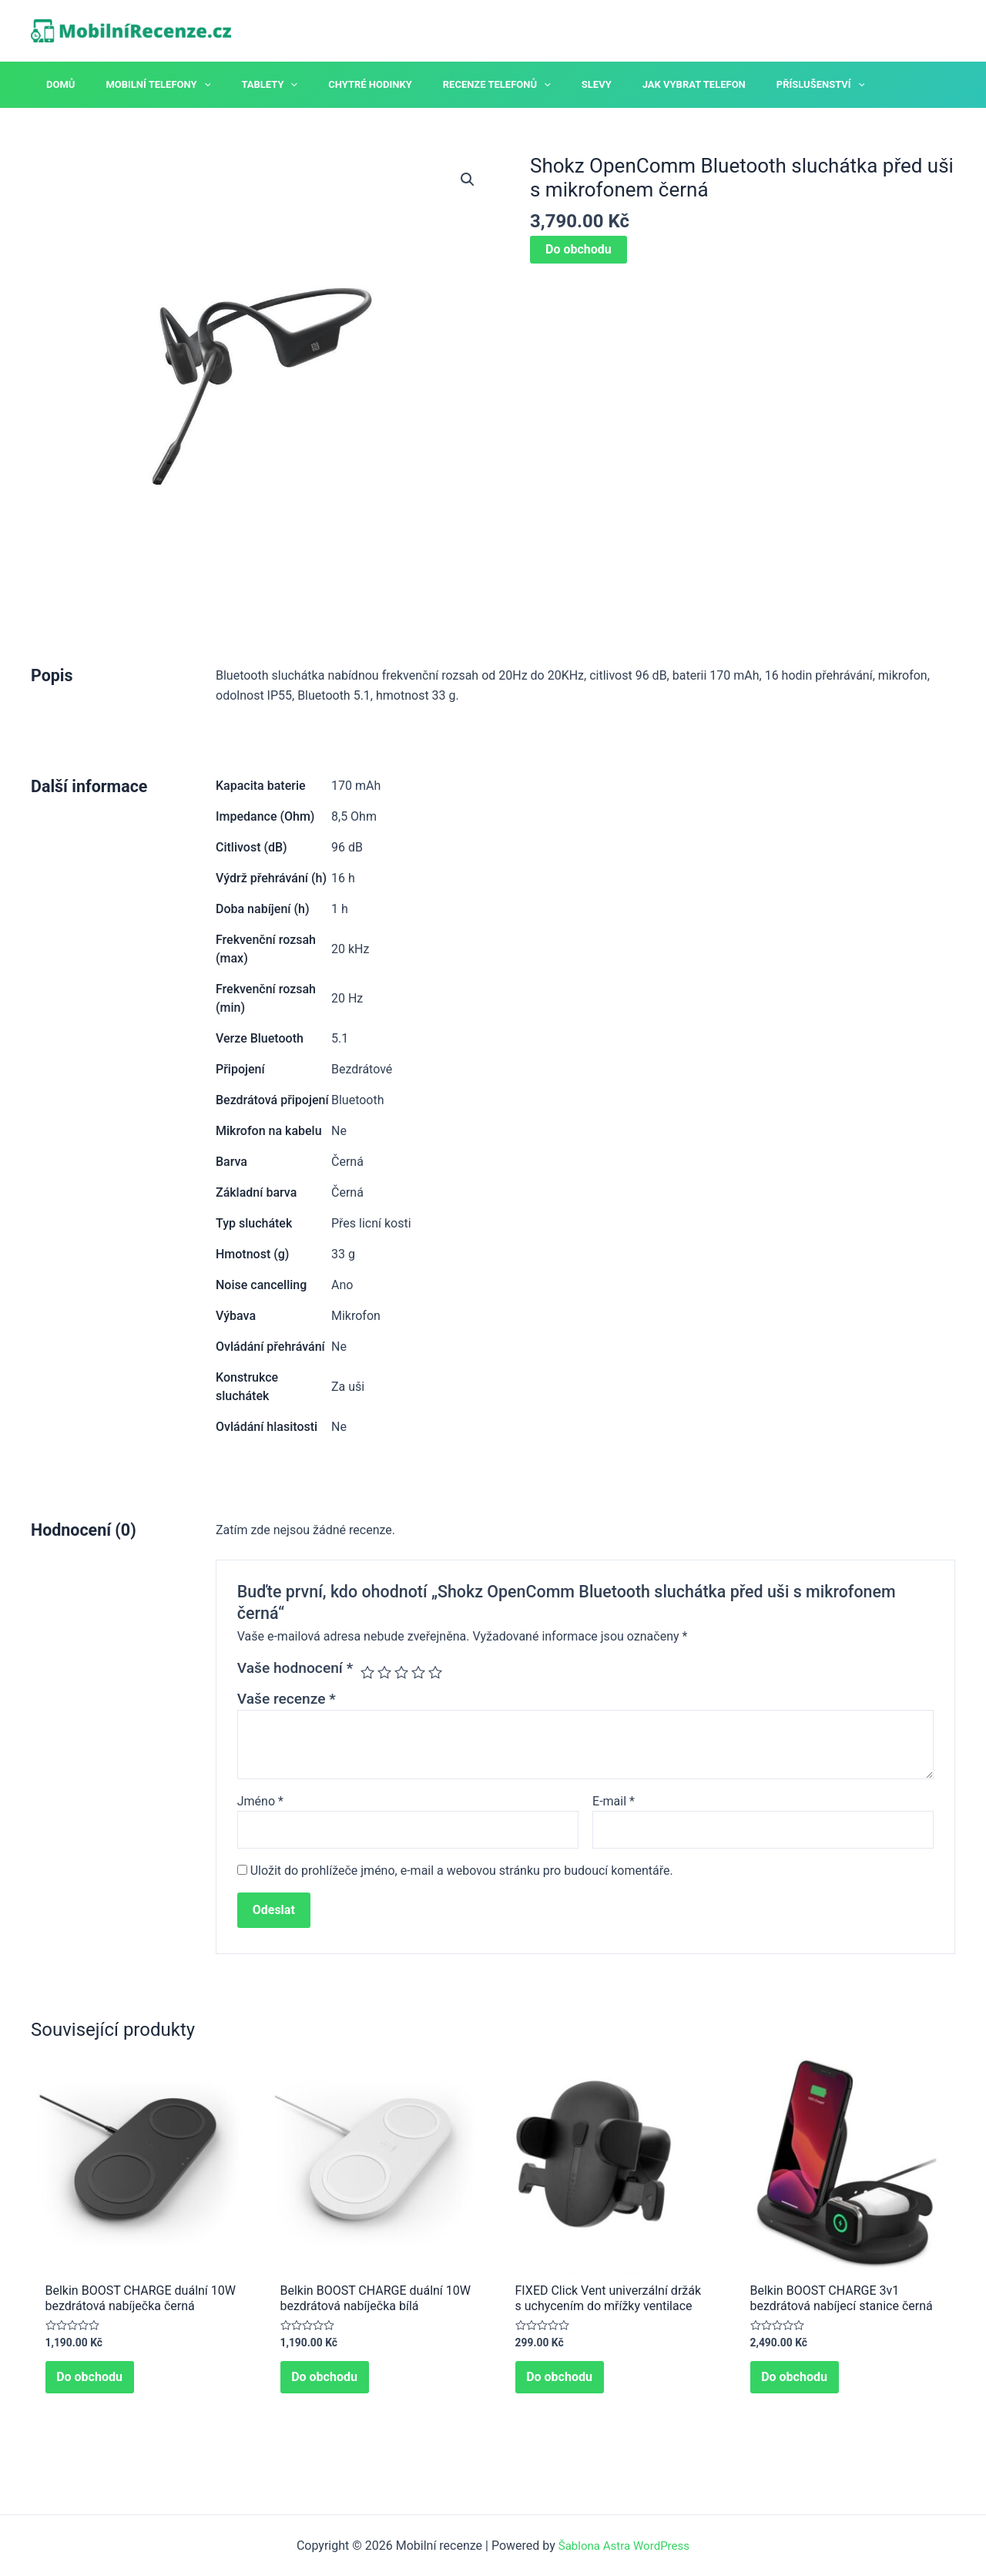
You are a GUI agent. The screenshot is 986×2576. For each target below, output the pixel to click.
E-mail (613, 1801)
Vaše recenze (286, 1699)
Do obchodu (578, 249)
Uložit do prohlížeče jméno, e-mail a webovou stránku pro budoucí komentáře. (461, 1873)
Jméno (260, 1801)
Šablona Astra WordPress (623, 2545)
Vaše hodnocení (295, 1668)
